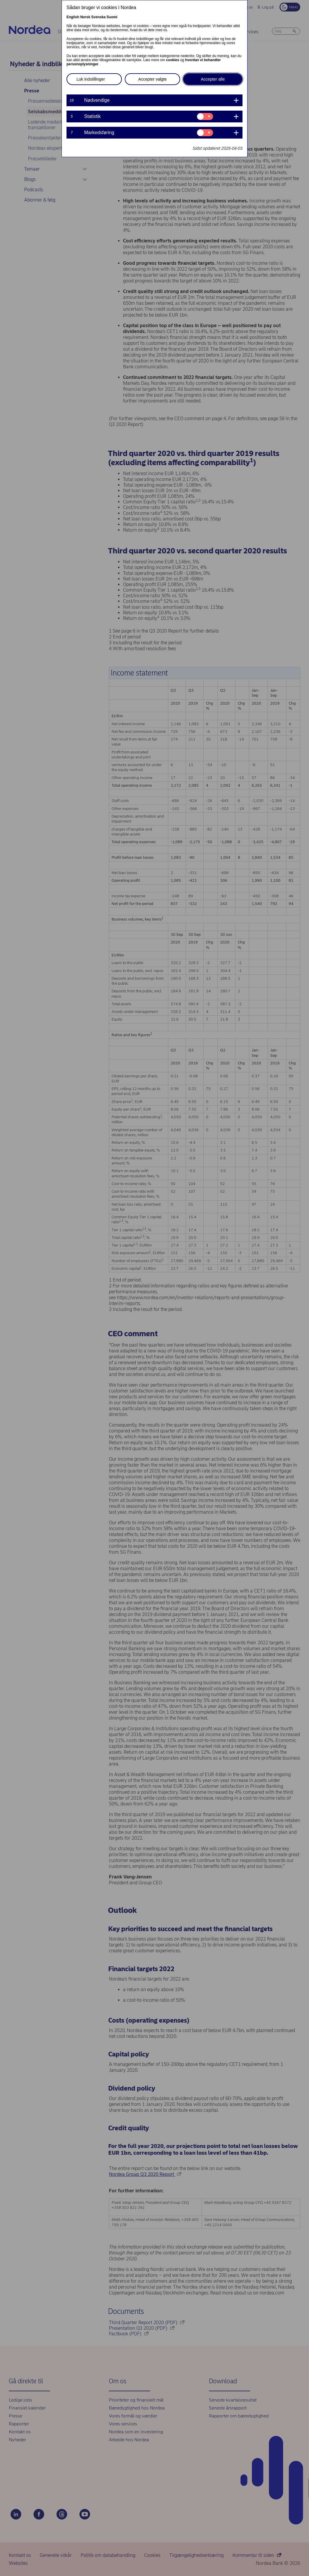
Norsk (85, 17)
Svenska (98, 17)
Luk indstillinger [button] (91, 79)
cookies (172, 60)
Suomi (112, 17)
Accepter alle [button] (213, 79)
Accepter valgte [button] (152, 79)
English (73, 17)
